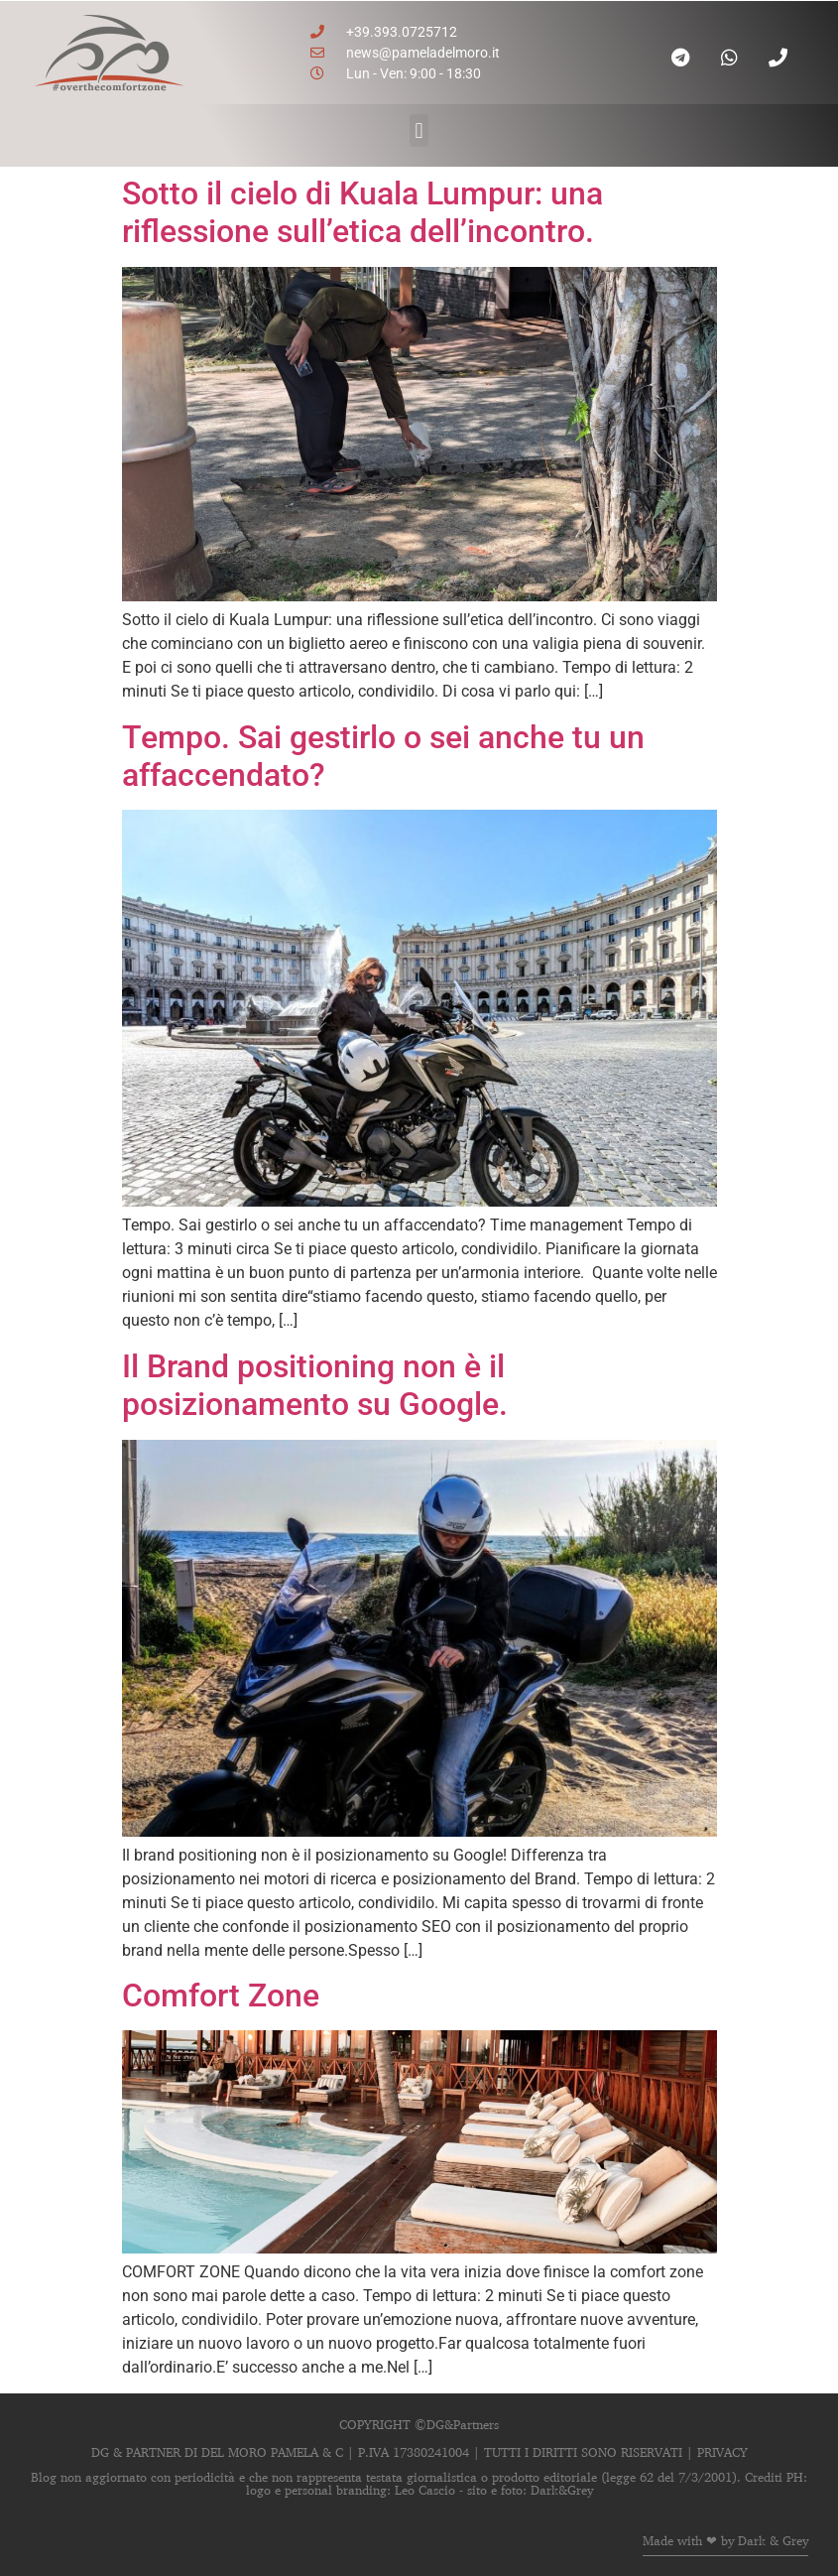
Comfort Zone (220, 1995)
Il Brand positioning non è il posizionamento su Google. (315, 1385)
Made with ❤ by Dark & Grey (725, 2540)
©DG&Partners (457, 2424)
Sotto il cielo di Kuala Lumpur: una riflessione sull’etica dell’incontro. (362, 212)
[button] (419, 130)
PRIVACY (722, 2452)
